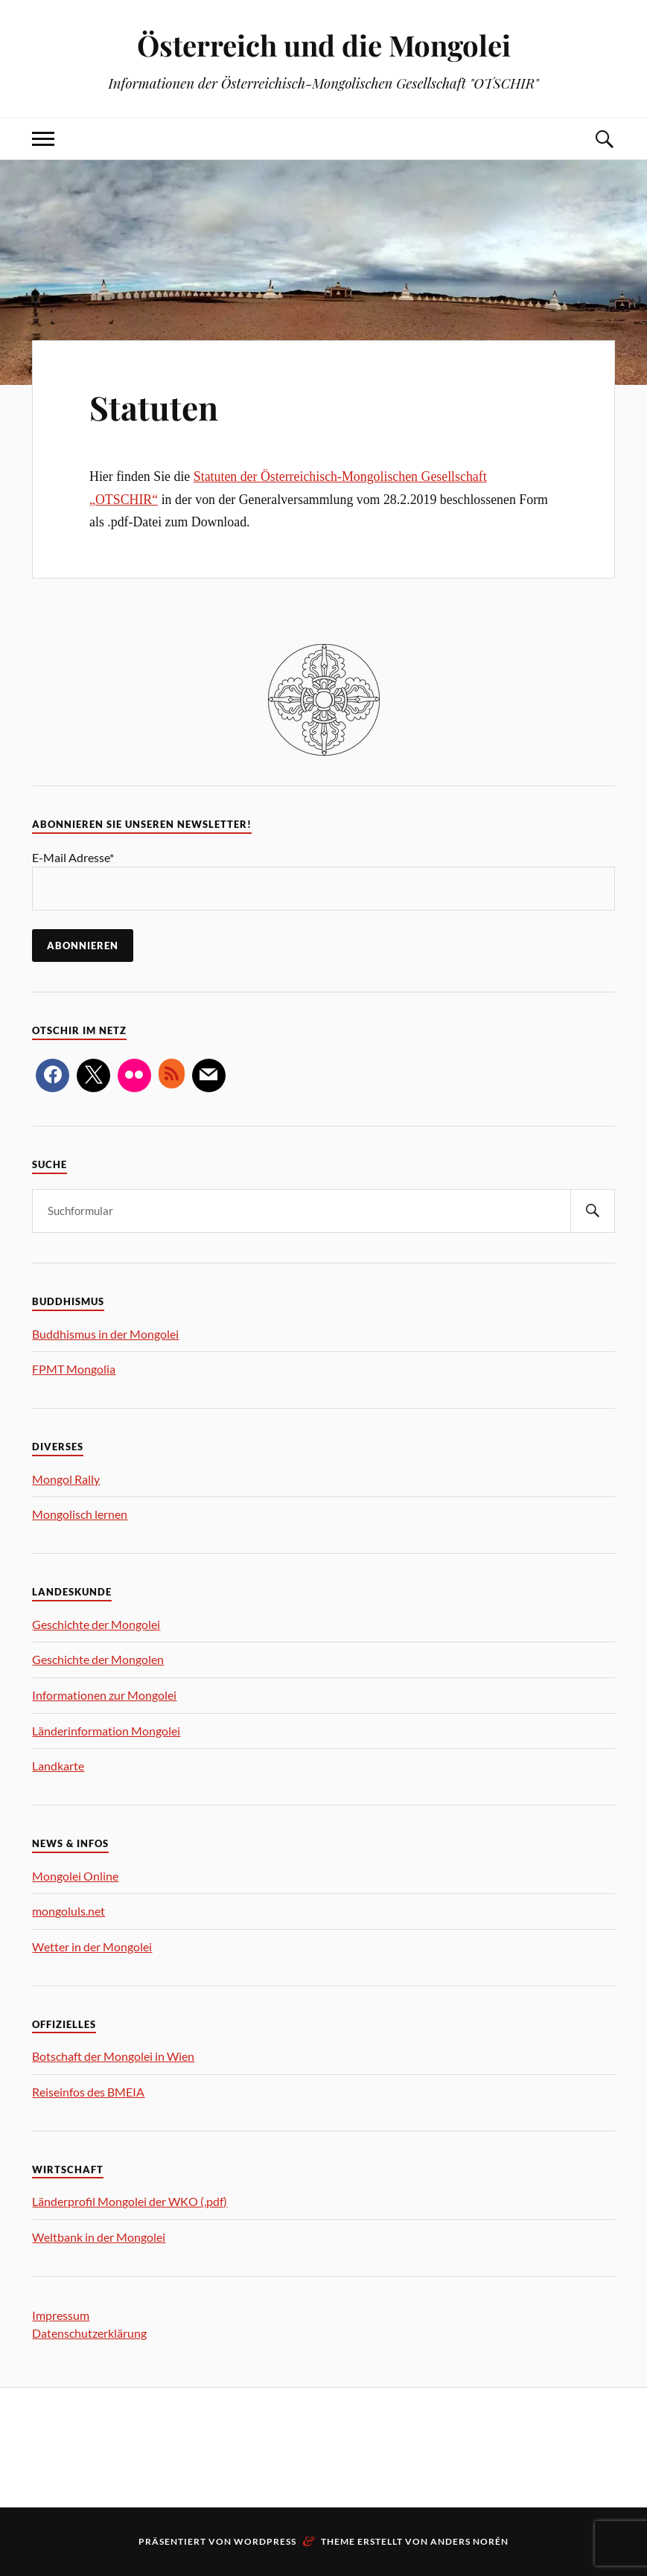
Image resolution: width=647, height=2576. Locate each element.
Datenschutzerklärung (89, 2333)
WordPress (265, 2541)
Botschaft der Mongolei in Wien (113, 2056)
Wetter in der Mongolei (92, 1946)
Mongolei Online (75, 1876)
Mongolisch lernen (79, 1514)
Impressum (60, 2315)
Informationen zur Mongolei (104, 1695)
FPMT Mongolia (73, 1369)
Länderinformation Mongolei (106, 1731)
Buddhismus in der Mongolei (105, 1334)
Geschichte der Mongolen (98, 1659)
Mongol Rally (66, 1479)
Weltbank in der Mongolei (98, 2237)
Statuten (153, 407)
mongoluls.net (68, 1911)
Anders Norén (469, 2541)
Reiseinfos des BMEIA (88, 2092)
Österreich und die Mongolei (324, 45)
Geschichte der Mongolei (96, 1624)
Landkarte (58, 1766)
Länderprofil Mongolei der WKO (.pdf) (129, 2201)
